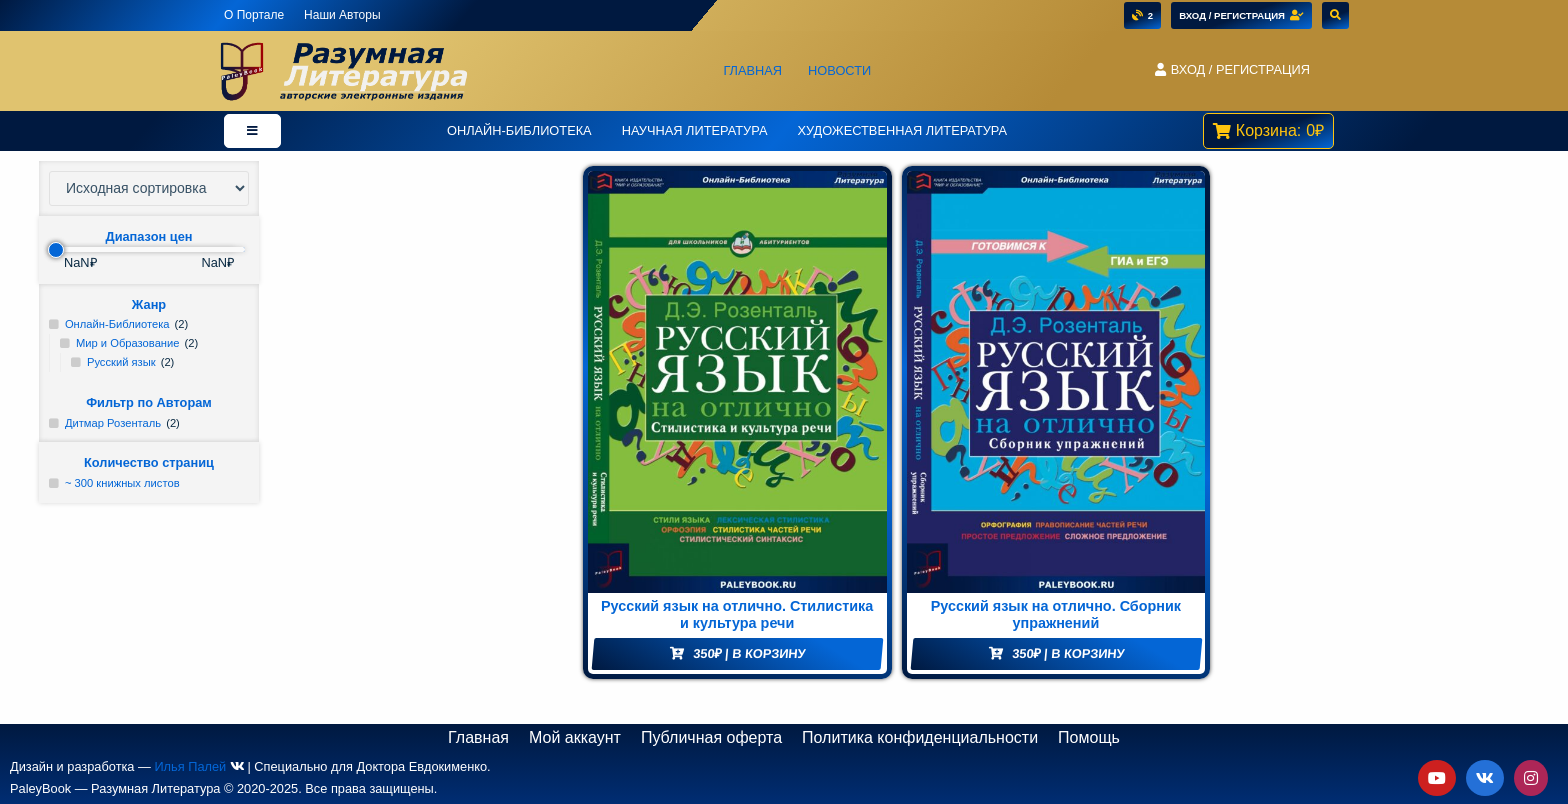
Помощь (1089, 737)
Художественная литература (902, 130)
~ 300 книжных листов (122, 483)
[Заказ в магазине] (149, 188)
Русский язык (121, 362)
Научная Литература (695, 130)
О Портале (254, 15)
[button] (1232, 70)
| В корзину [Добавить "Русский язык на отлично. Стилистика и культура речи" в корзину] (749, 653)
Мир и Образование (128, 343)
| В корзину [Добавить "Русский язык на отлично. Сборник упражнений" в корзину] (1068, 653)
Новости (839, 70)
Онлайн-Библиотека (519, 130)
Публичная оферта (711, 737)
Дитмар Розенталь (113, 423)
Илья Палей (190, 766)
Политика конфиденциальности (920, 737)
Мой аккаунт (575, 737)
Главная (752, 70)
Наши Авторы (342, 15)
